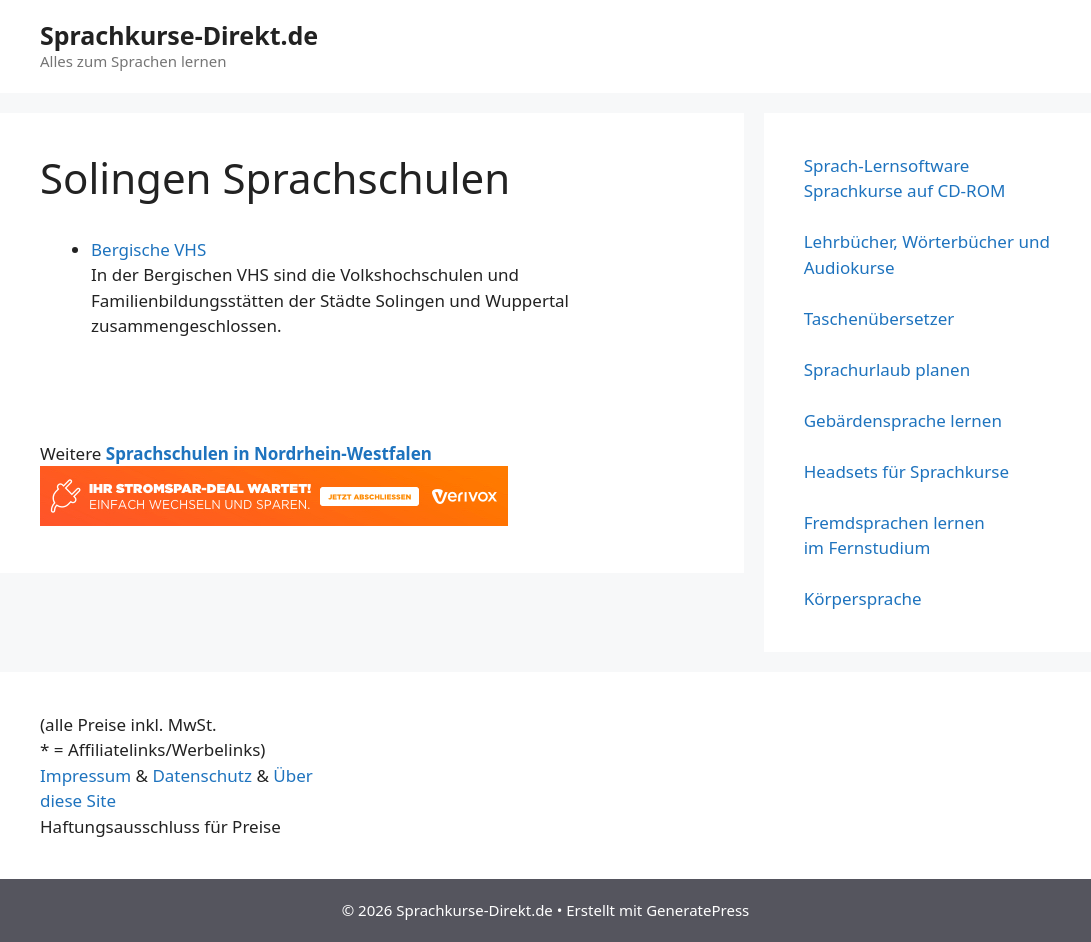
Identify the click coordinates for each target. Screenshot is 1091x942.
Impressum (85, 775)
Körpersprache (863, 598)
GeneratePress (697, 910)
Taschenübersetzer (879, 318)
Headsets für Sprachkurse (906, 471)
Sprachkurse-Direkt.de (179, 35)
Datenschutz (202, 775)
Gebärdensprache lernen (903, 420)
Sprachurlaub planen (887, 369)
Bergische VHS (148, 249)
